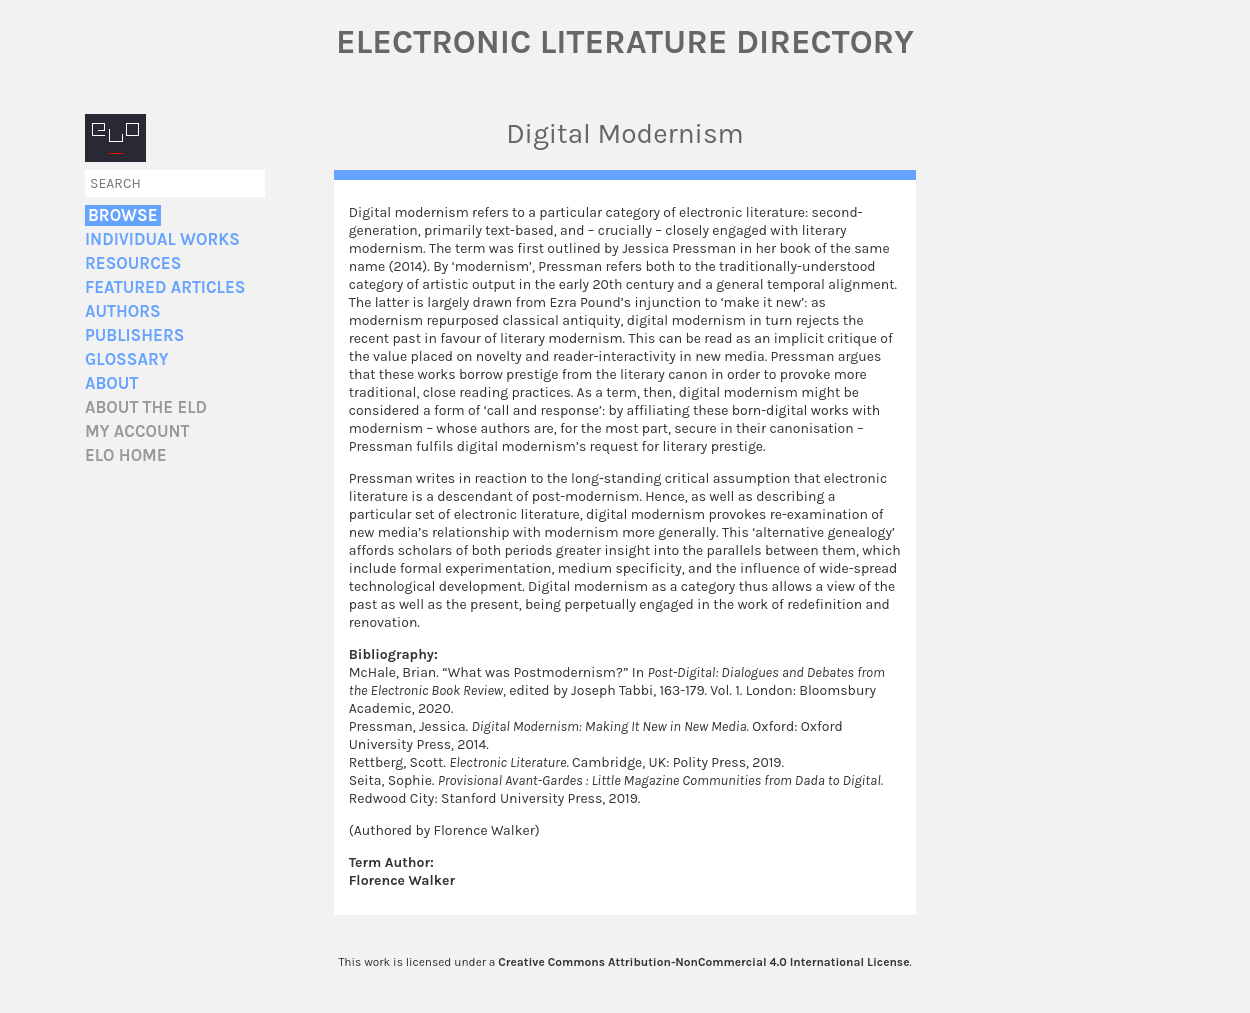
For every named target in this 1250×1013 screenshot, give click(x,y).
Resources (133, 263)
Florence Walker (402, 880)
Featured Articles (165, 287)
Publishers (134, 335)
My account (137, 431)
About (111, 383)
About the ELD (146, 407)
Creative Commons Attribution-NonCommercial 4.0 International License (703, 962)
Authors (123, 311)
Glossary (127, 359)
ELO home (126, 455)
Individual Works (162, 239)
